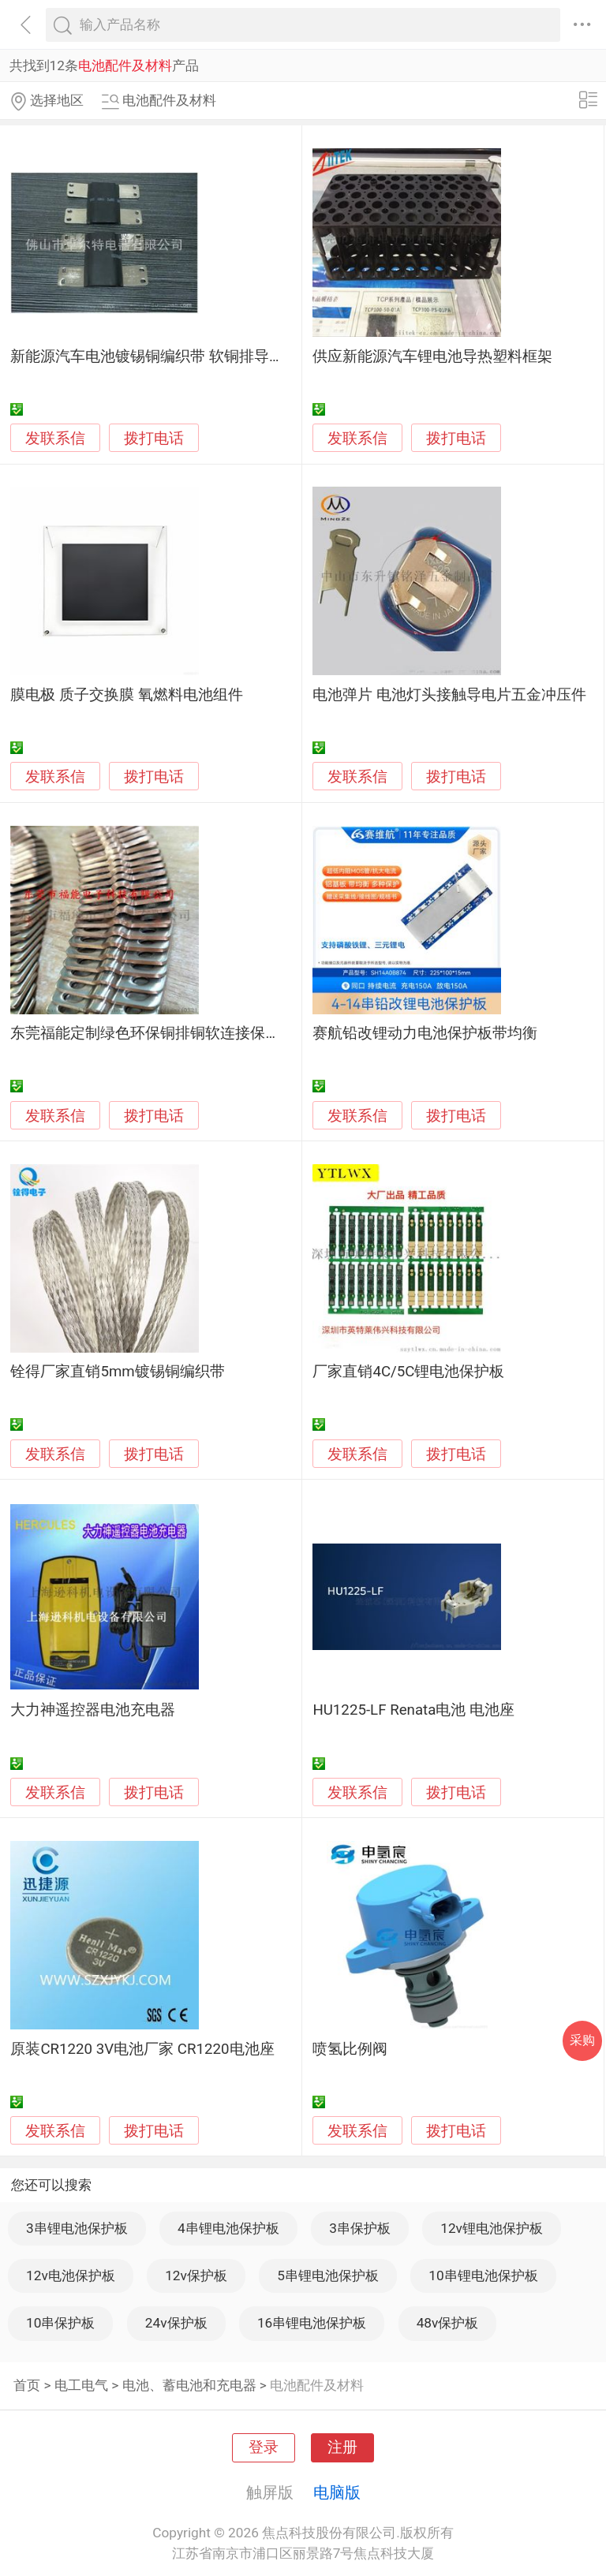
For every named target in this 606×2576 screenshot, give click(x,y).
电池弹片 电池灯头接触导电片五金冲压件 (449, 695)
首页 (26, 2385)
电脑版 (337, 2492)
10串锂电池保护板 (482, 2275)
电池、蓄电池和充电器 (189, 2385)
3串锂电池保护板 (77, 2228)
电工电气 (81, 2385)
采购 (582, 2040)
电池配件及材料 (317, 2385)
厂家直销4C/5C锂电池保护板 (408, 1371)
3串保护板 (360, 2228)
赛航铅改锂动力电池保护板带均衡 (424, 1033)
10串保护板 (60, 2323)
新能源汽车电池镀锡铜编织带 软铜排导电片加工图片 (184, 356)
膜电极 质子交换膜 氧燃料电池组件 (126, 695)
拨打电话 (154, 438)
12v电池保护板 (70, 2275)
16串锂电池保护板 (311, 2323)
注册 (342, 2447)
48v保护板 (448, 2323)
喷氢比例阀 (349, 2049)
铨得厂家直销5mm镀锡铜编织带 (117, 1371)
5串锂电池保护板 (328, 2275)
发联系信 (55, 438)
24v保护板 (176, 2323)
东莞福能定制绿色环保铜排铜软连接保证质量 (160, 1033)
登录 (264, 2447)
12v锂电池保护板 (491, 2228)
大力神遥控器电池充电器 (92, 1710)
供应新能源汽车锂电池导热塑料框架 (432, 356)
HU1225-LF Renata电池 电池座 (413, 1710)
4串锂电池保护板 (228, 2228)
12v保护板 (196, 2275)
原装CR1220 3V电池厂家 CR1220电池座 (142, 2049)
